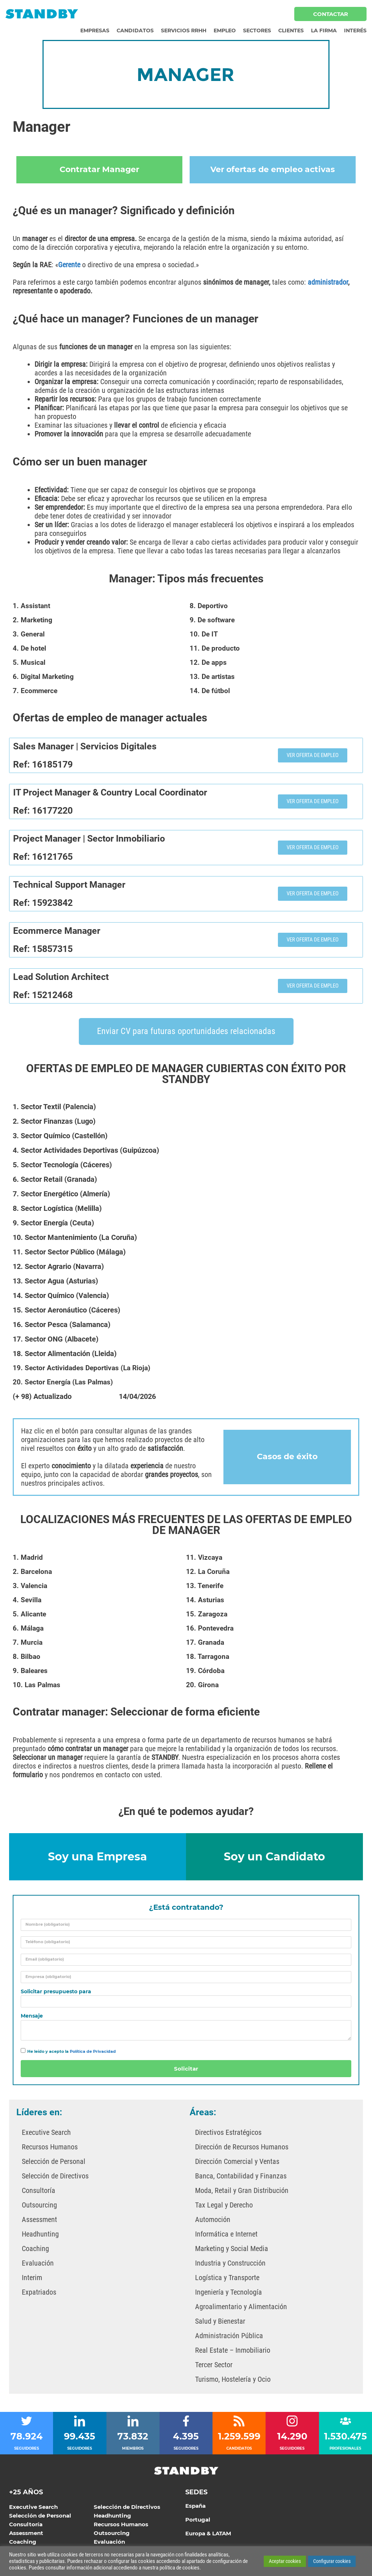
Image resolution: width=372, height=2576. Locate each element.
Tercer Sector (213, 2367)
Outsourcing (39, 2207)
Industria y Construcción (230, 2265)
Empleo (225, 30)
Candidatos (135, 30)
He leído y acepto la (71, 2053)
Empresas (94, 30)
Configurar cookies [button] (332, 2561)
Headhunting (40, 2236)
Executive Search (46, 2135)
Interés (355, 30)
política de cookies (179, 2567)
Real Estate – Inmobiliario (232, 2352)
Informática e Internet (226, 2236)
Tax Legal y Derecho (224, 2207)
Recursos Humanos (50, 2149)
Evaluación (38, 2265)
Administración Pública (229, 2338)
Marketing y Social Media (231, 2251)
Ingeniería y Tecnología (228, 2294)
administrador (328, 284)
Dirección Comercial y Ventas (237, 2164)
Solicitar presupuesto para (56, 1994)
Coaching (35, 2251)
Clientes (291, 30)
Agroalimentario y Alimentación (241, 2309)
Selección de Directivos (55, 2178)
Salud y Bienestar (220, 2323)
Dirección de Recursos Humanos (241, 2149)
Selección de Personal (53, 2164)
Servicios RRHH (183, 30)
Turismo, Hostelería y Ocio (233, 2381)
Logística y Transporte (227, 2280)
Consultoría (38, 2193)
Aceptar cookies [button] (285, 2561)
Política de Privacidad (93, 2053)
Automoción (212, 2222)
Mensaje (32, 2018)
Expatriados (39, 2294)
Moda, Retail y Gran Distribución (241, 2193)
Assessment (39, 2222)
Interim (32, 2280)
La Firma (324, 30)
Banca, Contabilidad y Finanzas (241, 2178)
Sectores (257, 30)
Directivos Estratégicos (228, 2135)
